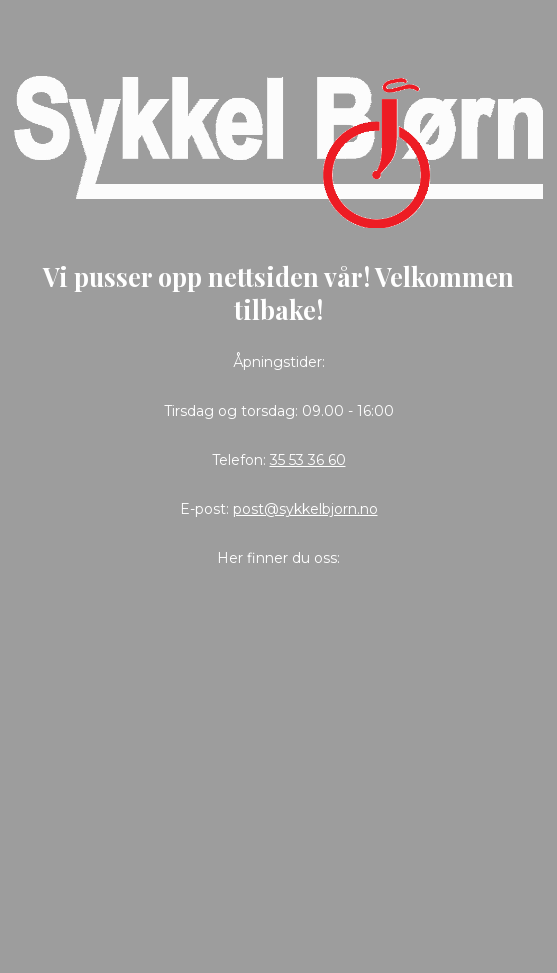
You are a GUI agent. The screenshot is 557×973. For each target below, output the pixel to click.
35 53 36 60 (308, 460)
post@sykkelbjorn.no (305, 509)
